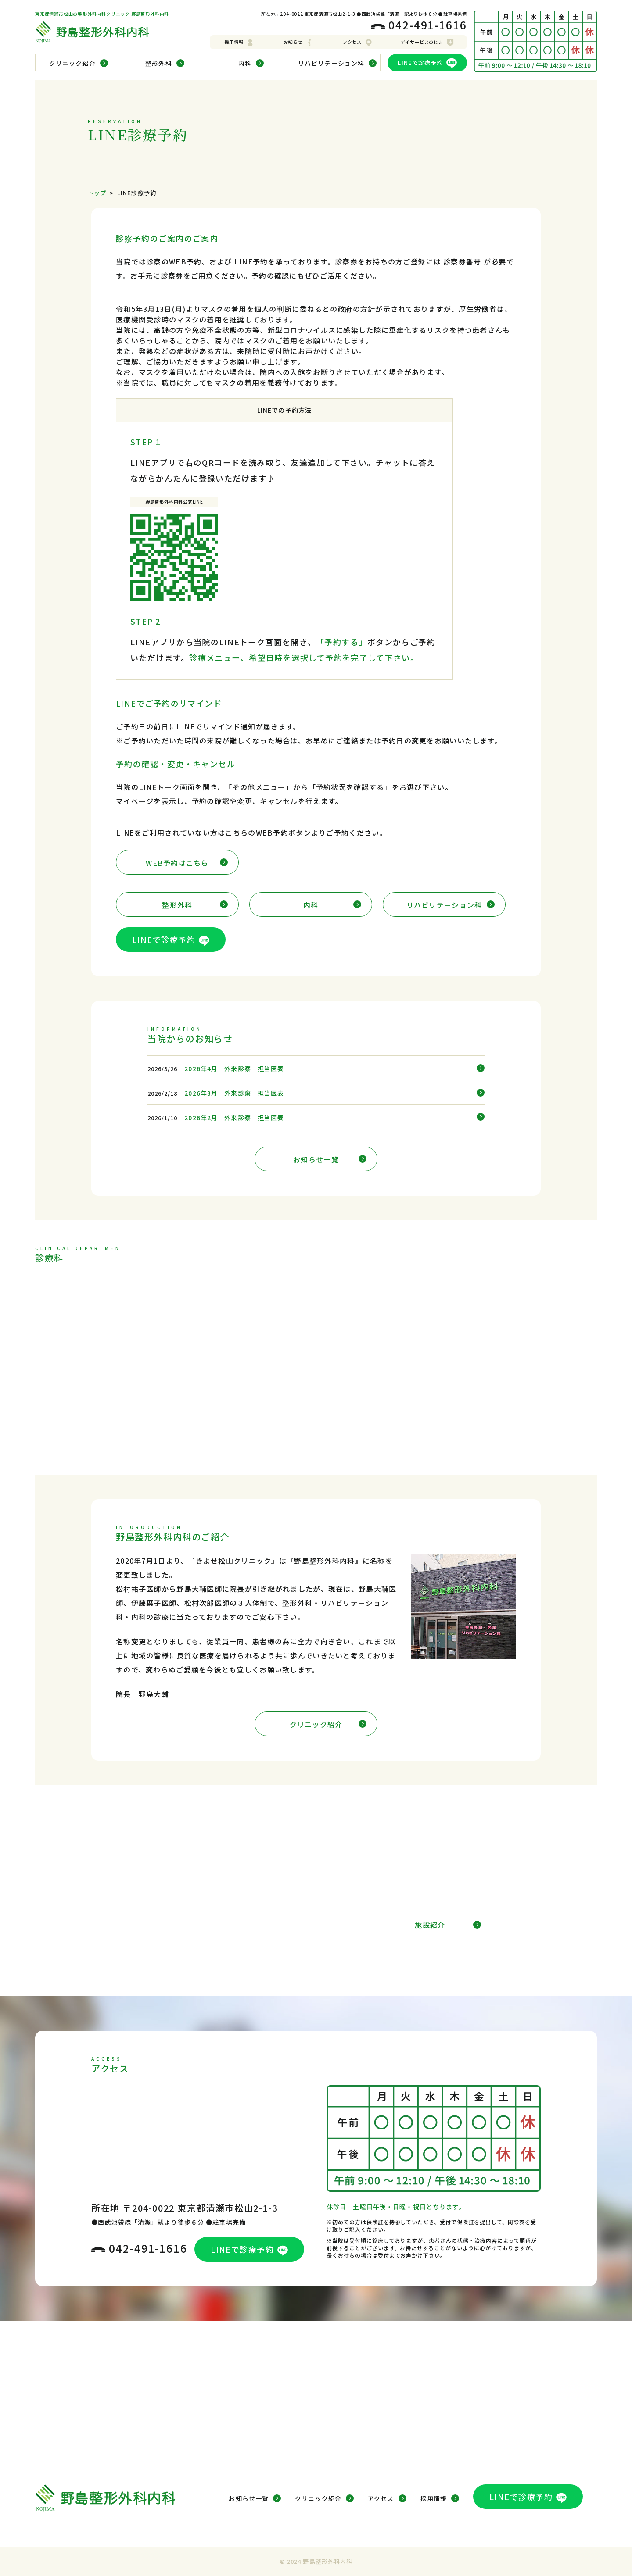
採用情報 (239, 42)
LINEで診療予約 (427, 63)
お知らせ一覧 (329, 1159)
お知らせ (298, 42)
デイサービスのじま (427, 42)
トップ (97, 193)
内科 (332, 905)
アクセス (357, 42)
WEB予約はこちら (187, 862)
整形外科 (195, 905)
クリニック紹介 (328, 1724)
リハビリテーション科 (450, 905)
